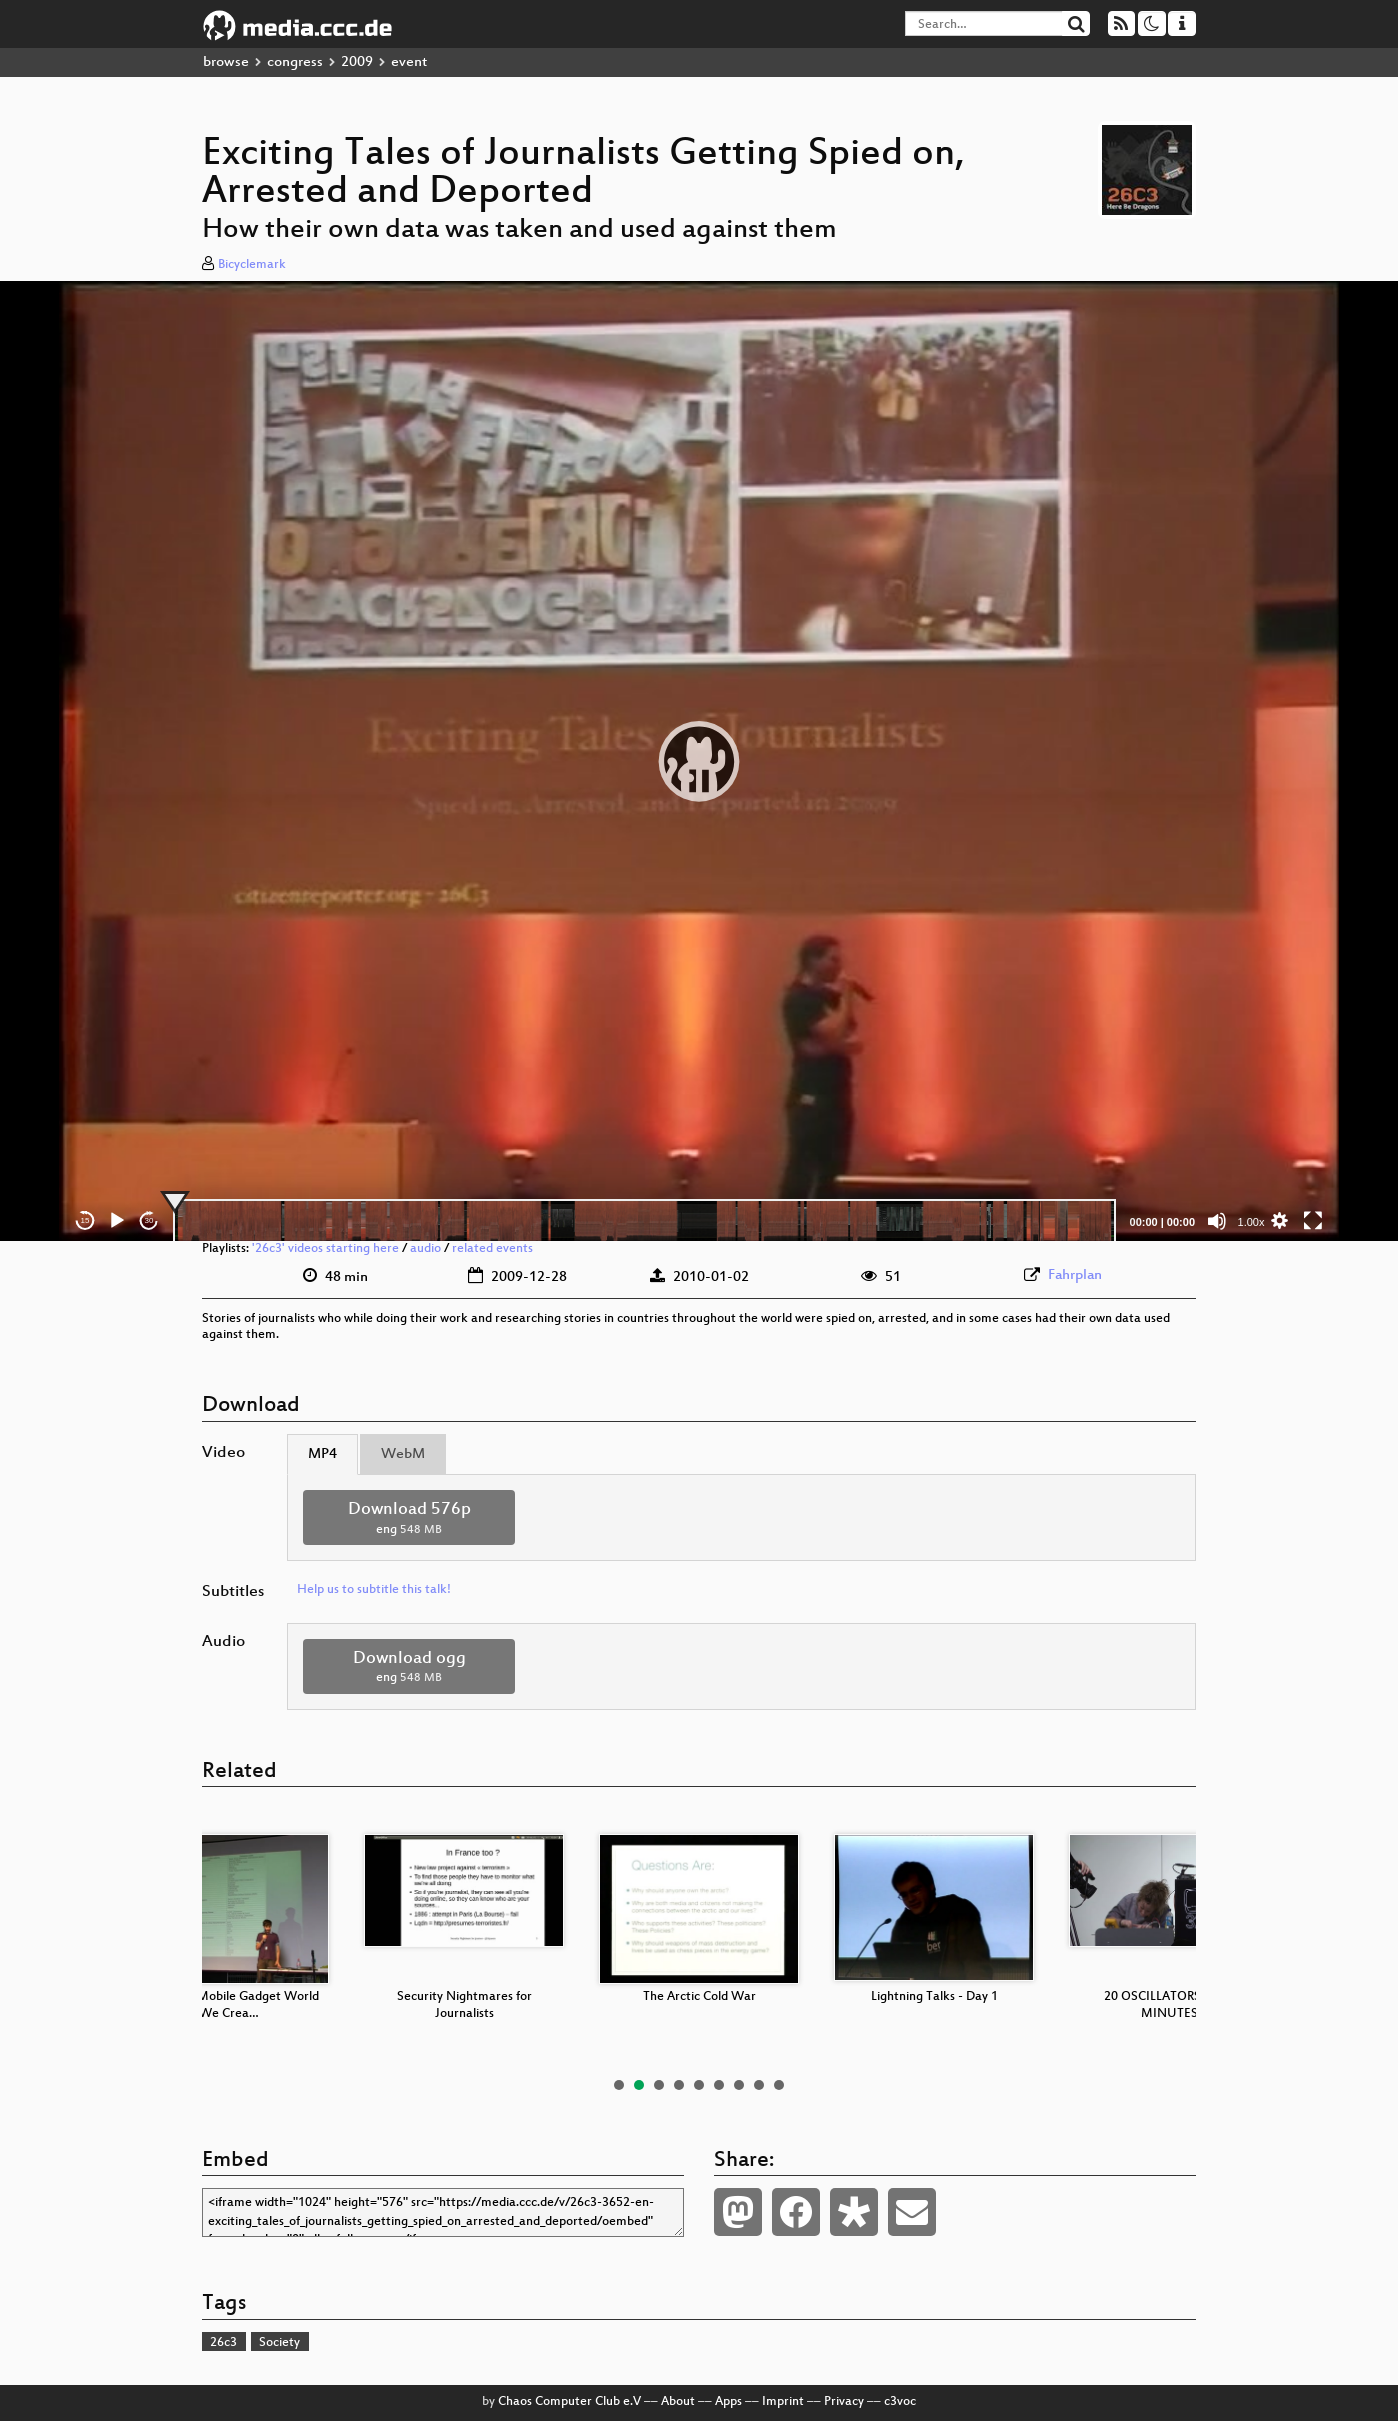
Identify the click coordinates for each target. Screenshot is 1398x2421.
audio (425, 1249)
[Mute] (1217, 1221)
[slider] (644, 1221)
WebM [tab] (403, 1454)
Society (279, 2343)
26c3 (223, 2343)
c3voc (900, 2402)
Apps (728, 2402)
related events (492, 1249)
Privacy (844, 2402)
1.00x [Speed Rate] (1251, 1222)
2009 (357, 62)
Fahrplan (1075, 1275)
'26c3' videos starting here (325, 1249)
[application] (699, 761)
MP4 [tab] (322, 1454)
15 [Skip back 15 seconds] (85, 1220)
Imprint (783, 2402)
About (678, 2402)
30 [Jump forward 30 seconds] (149, 1220)
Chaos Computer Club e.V (569, 2402)
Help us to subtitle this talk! (374, 1590)
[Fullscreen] (1313, 1221)
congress (295, 62)
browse (226, 62)
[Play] (117, 1221)
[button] (699, 761)
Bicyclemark (252, 265)
